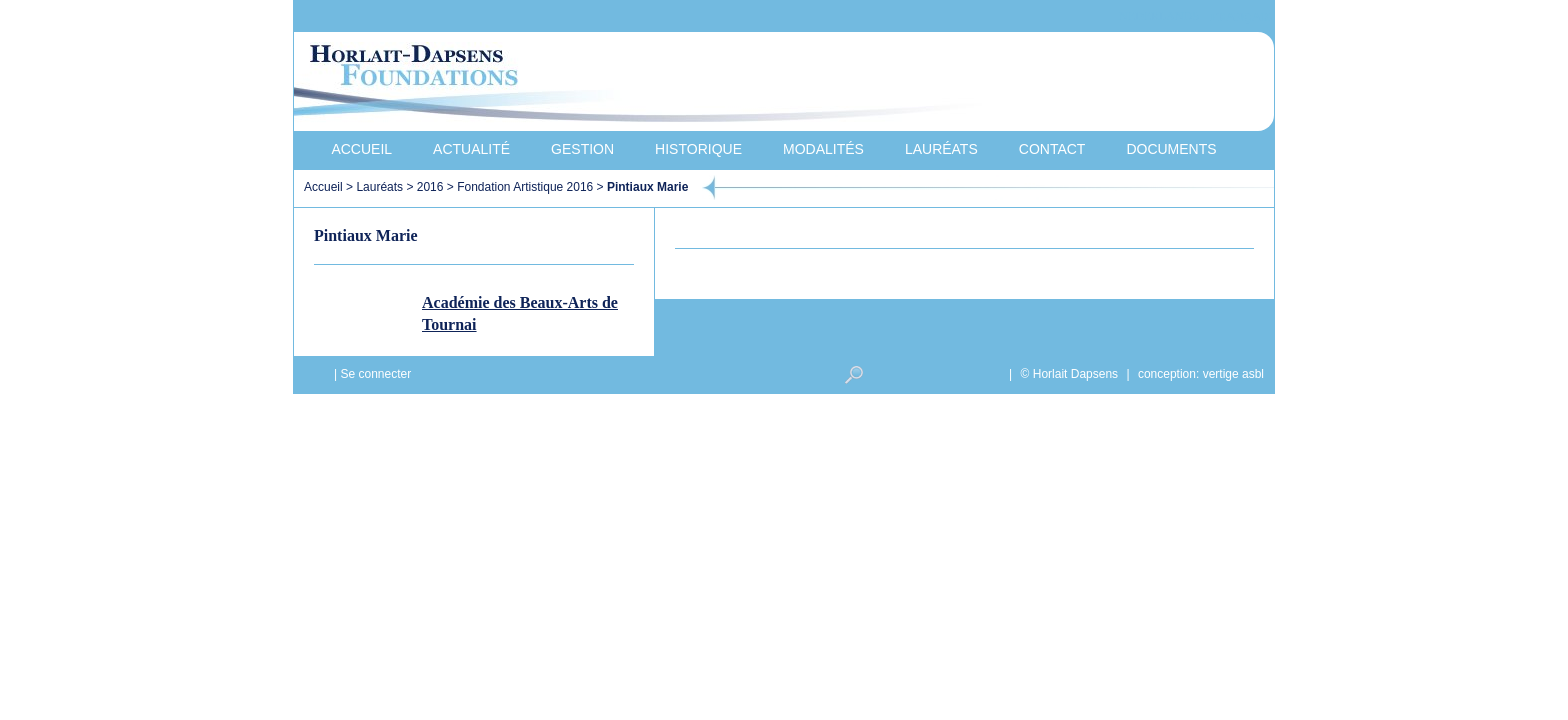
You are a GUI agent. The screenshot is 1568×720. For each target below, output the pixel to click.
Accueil (361, 149)
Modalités (823, 149)
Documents (1171, 149)
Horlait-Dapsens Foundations (653, 84)
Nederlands (1159, 16)
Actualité (471, 149)
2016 (430, 187)
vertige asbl (1233, 374)
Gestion (582, 149)
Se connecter (375, 374)
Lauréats (941, 149)
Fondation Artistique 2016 (525, 187)
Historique (698, 149)
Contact (1052, 149)
